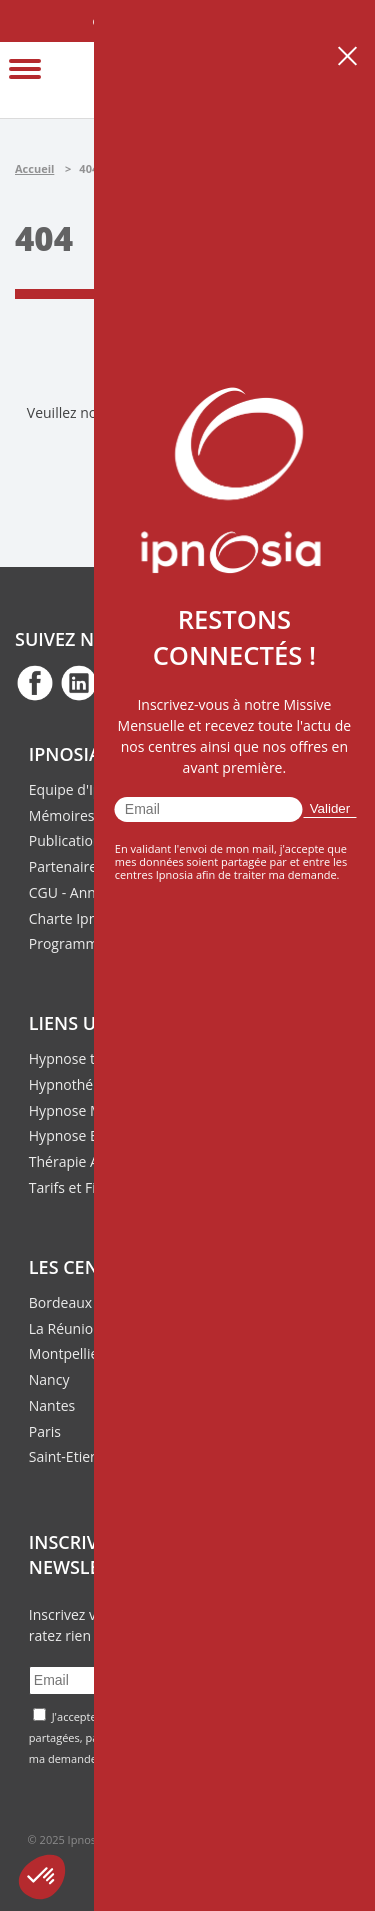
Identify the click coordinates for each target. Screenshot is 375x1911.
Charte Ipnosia (76, 918)
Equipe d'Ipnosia (83, 789)
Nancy (49, 1379)
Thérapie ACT (72, 1161)
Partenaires (66, 866)
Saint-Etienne (72, 1456)
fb (35, 682)
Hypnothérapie (78, 1084)
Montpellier (66, 1353)
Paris (45, 1431)
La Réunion (65, 1328)
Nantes (52, 1405)
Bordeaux (60, 1302)
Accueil (34, 168)
